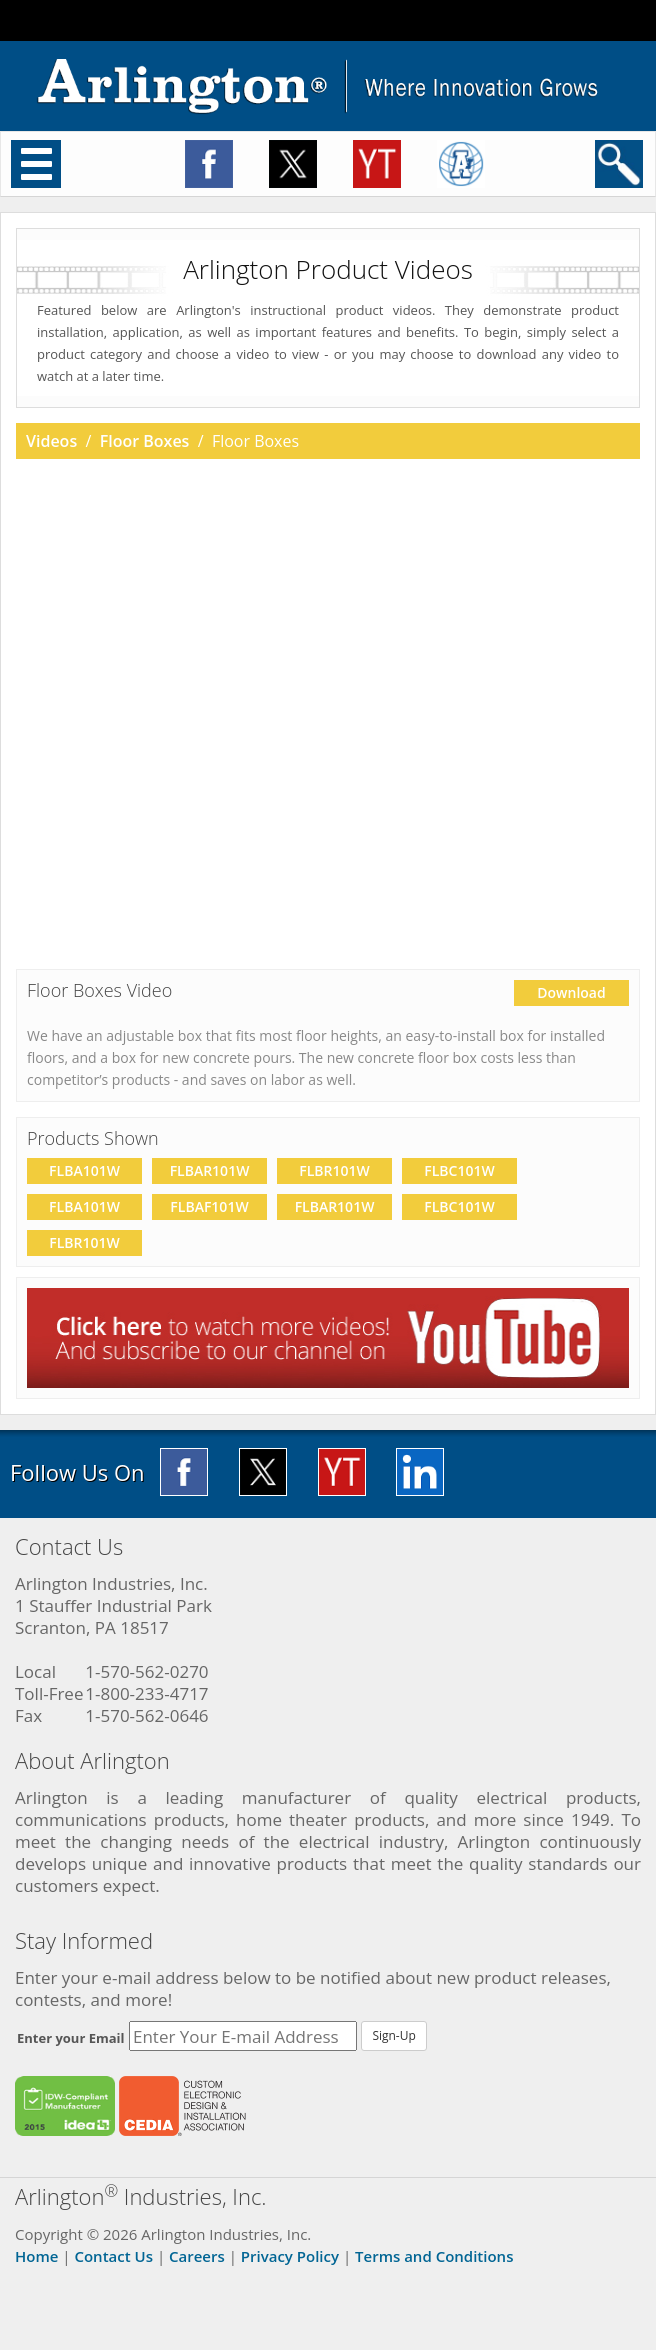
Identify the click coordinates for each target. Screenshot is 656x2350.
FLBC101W (459, 1170)
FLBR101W (334, 1170)
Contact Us (113, 2256)
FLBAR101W (210, 1170)
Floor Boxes (145, 441)
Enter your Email (71, 2038)
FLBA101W (84, 1170)
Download (571, 992)
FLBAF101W (209, 1206)
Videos (51, 441)
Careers (197, 2256)
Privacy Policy (290, 2256)
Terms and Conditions (434, 2256)
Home (36, 2256)
